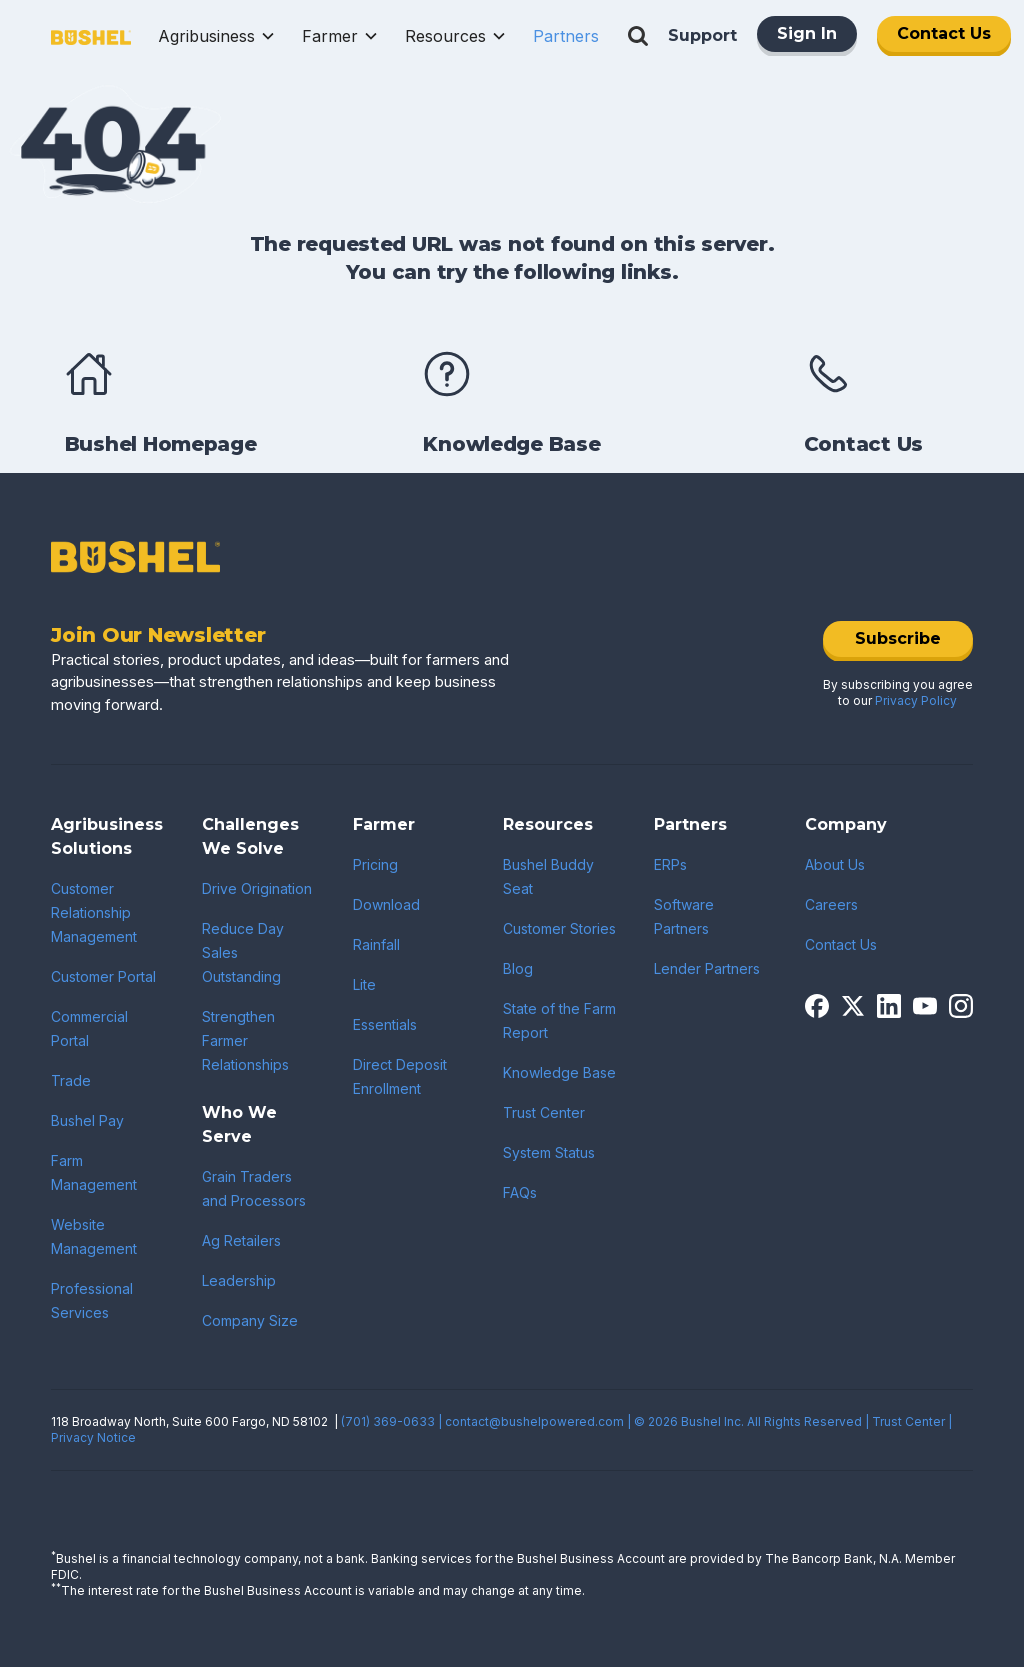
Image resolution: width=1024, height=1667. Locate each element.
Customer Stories (559, 928)
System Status (549, 1152)
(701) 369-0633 (388, 1421)
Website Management (94, 1236)
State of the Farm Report (559, 1020)
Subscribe (898, 638)
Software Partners (684, 916)
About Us (835, 864)
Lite (364, 984)
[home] (91, 36)
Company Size (250, 1320)
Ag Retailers (241, 1240)
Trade (71, 1080)
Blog (518, 968)
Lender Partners (707, 968)
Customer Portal (103, 976)
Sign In (807, 33)
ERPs (670, 864)
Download (386, 904)
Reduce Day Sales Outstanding (243, 952)
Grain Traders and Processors (254, 1188)
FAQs (520, 1192)
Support (702, 35)
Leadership (239, 1280)
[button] (217, 36)
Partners (566, 36)
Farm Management (94, 1172)
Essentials (385, 1024)
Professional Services (92, 1300)
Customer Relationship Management (94, 912)
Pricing (375, 864)
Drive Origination (257, 888)
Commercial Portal (89, 1028)
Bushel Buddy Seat (548, 876)
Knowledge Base (559, 1072)
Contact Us (944, 33)
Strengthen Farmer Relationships (245, 1040)
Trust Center (544, 1112)
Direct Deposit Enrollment (400, 1076)
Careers (831, 904)
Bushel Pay (87, 1120)
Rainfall (376, 944)
